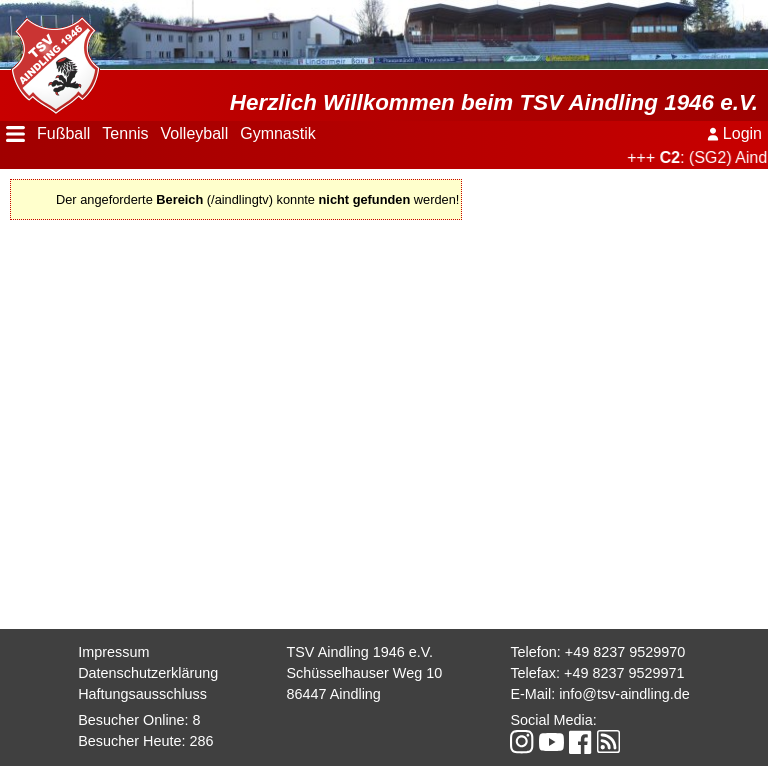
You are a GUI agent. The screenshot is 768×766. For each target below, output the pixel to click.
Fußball (63, 133)
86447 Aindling (333, 694)
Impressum (113, 652)
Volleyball (195, 133)
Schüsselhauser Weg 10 (364, 673)
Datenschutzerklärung (148, 673)
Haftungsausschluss (142, 694)
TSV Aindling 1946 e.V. (359, 652)
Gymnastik (278, 133)
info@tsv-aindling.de (624, 694)
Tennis (125, 133)
